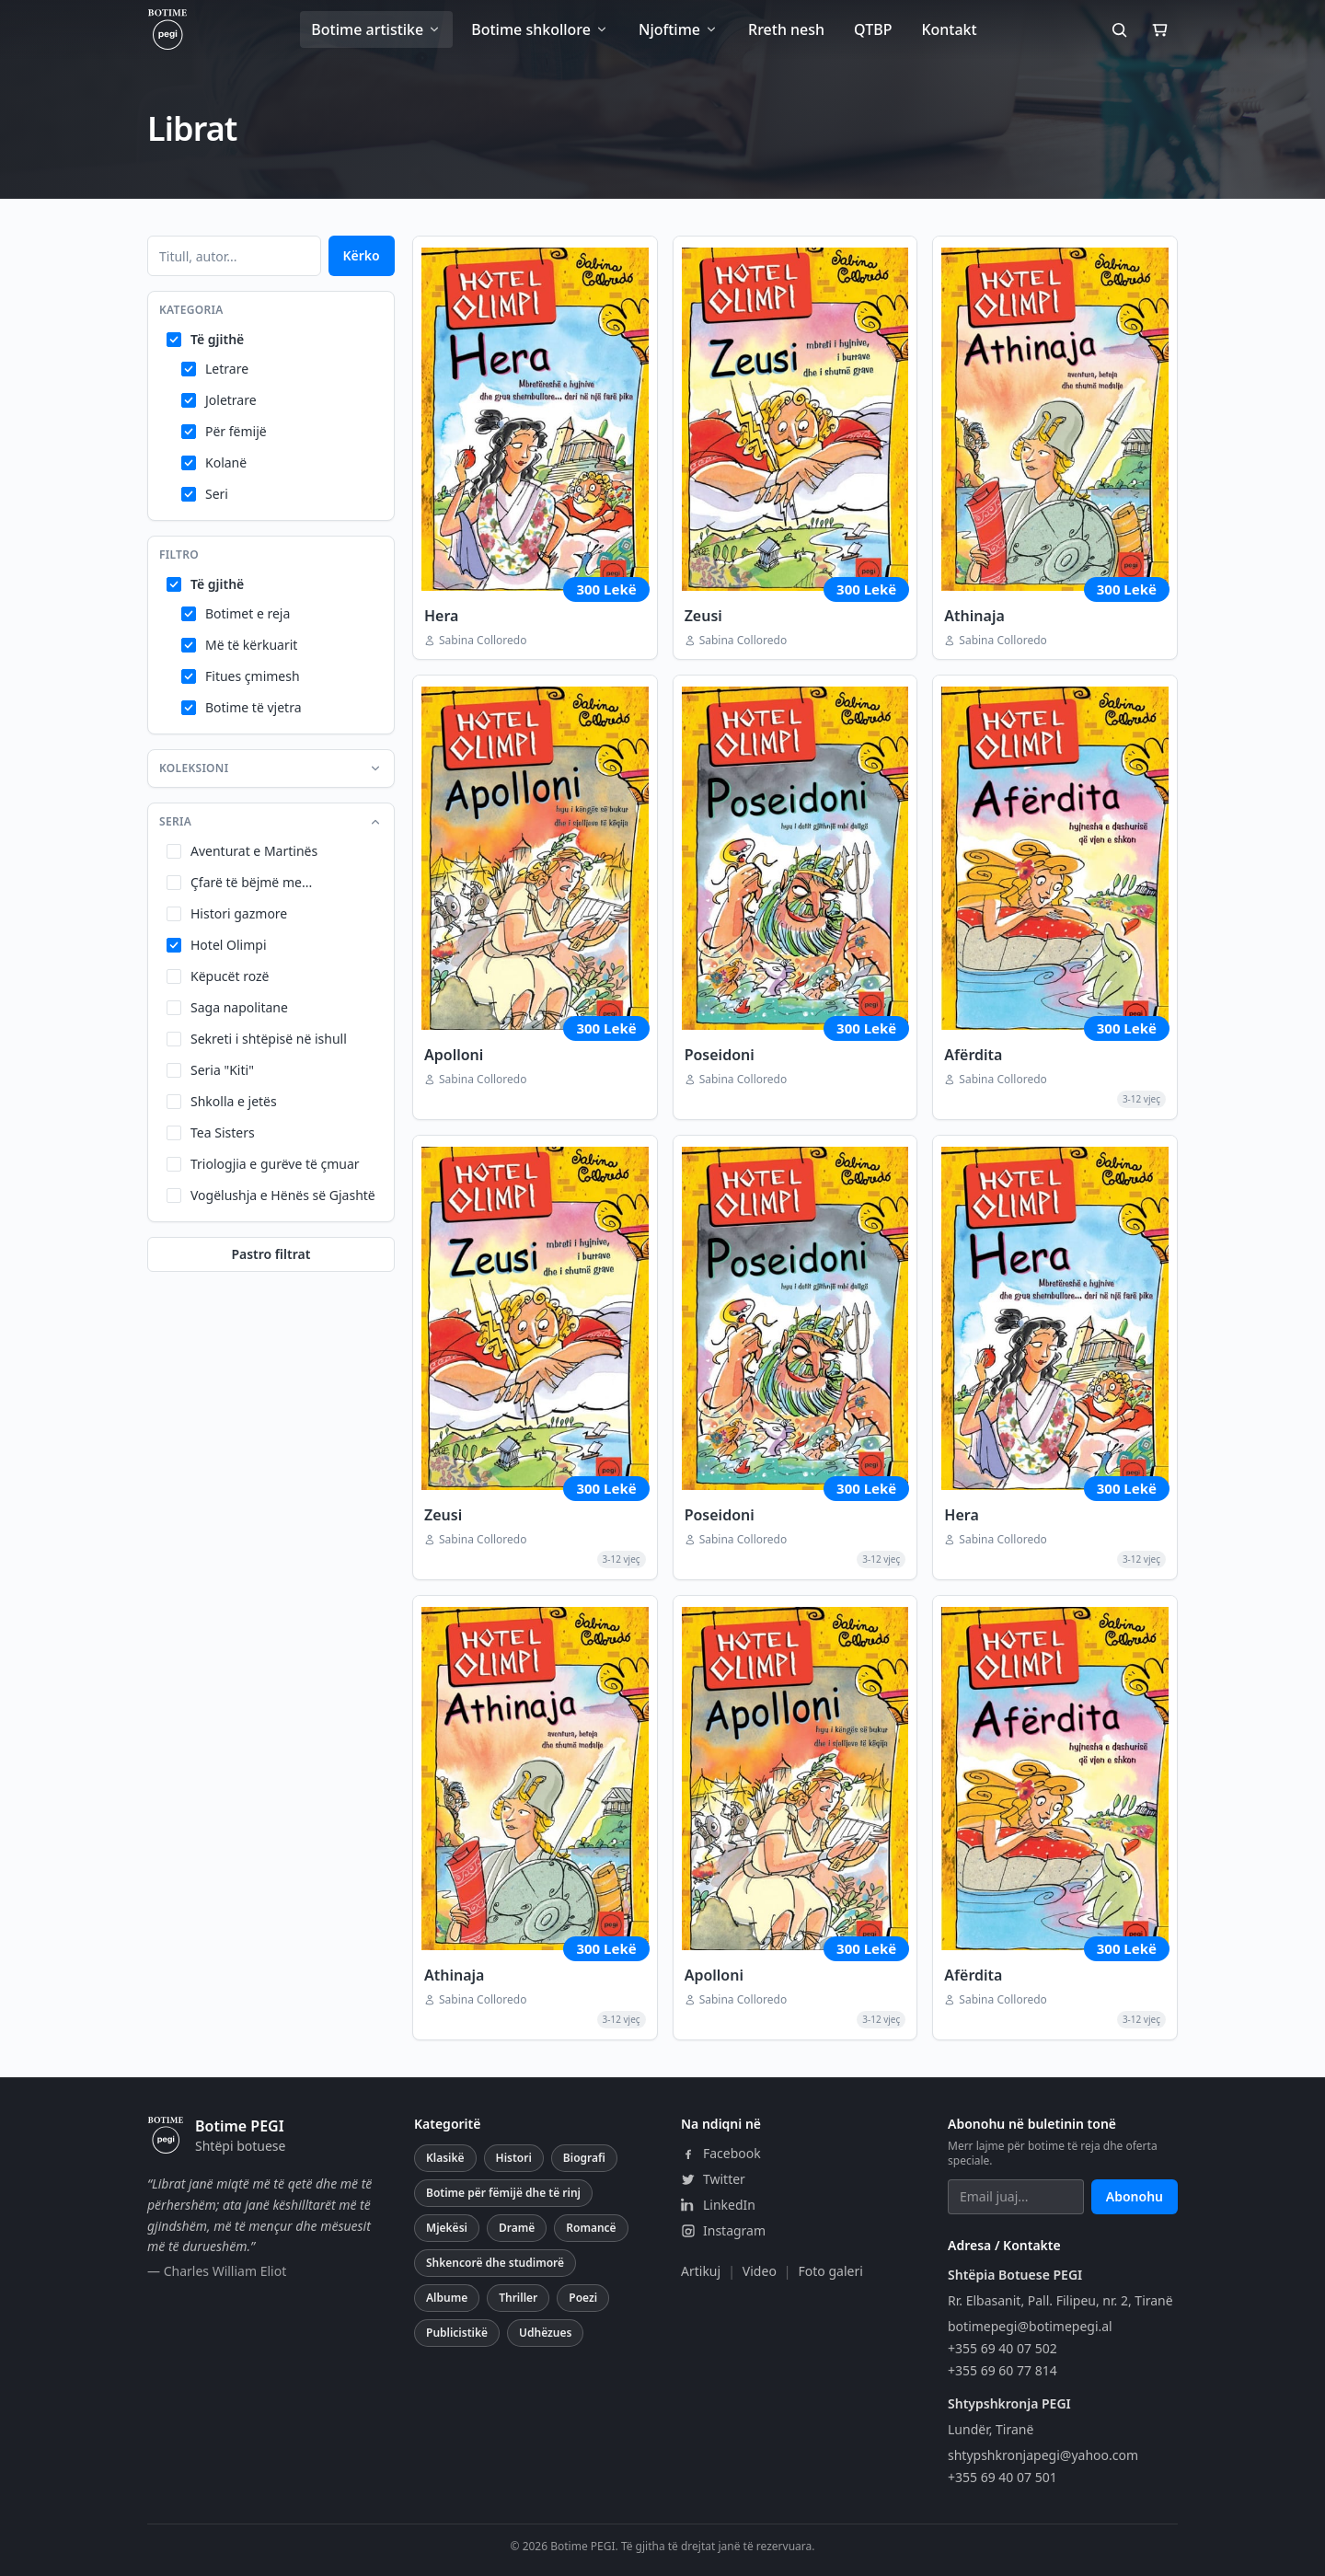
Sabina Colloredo (483, 640)
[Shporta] (1159, 29)
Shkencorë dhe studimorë (495, 2262)
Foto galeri (831, 2271)
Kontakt (948, 29)
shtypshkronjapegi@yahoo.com (1043, 2455)
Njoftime (679, 29)
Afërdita (973, 1055)
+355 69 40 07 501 (1002, 2477)
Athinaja (974, 616)
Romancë (591, 2227)
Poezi (583, 2297)
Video (760, 2271)
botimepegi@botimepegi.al (1030, 2326)
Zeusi (703, 616)
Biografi (584, 2158)
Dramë (517, 2227)
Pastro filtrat (270, 1254)
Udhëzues (545, 2332)
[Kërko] (1118, 29)
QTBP (873, 29)
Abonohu (1134, 2196)
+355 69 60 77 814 (1002, 2370)
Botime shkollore (540, 29)
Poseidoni (720, 1055)
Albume (446, 2297)
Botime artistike (376, 29)
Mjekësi (446, 2227)
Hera (441, 616)
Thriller (518, 2297)
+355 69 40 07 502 (1002, 2348)
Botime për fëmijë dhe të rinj (503, 2193)
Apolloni (453, 1055)
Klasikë (445, 2158)
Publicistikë (457, 2332)
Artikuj (700, 2271)
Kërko (361, 255)
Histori (514, 2158)
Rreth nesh (786, 29)
